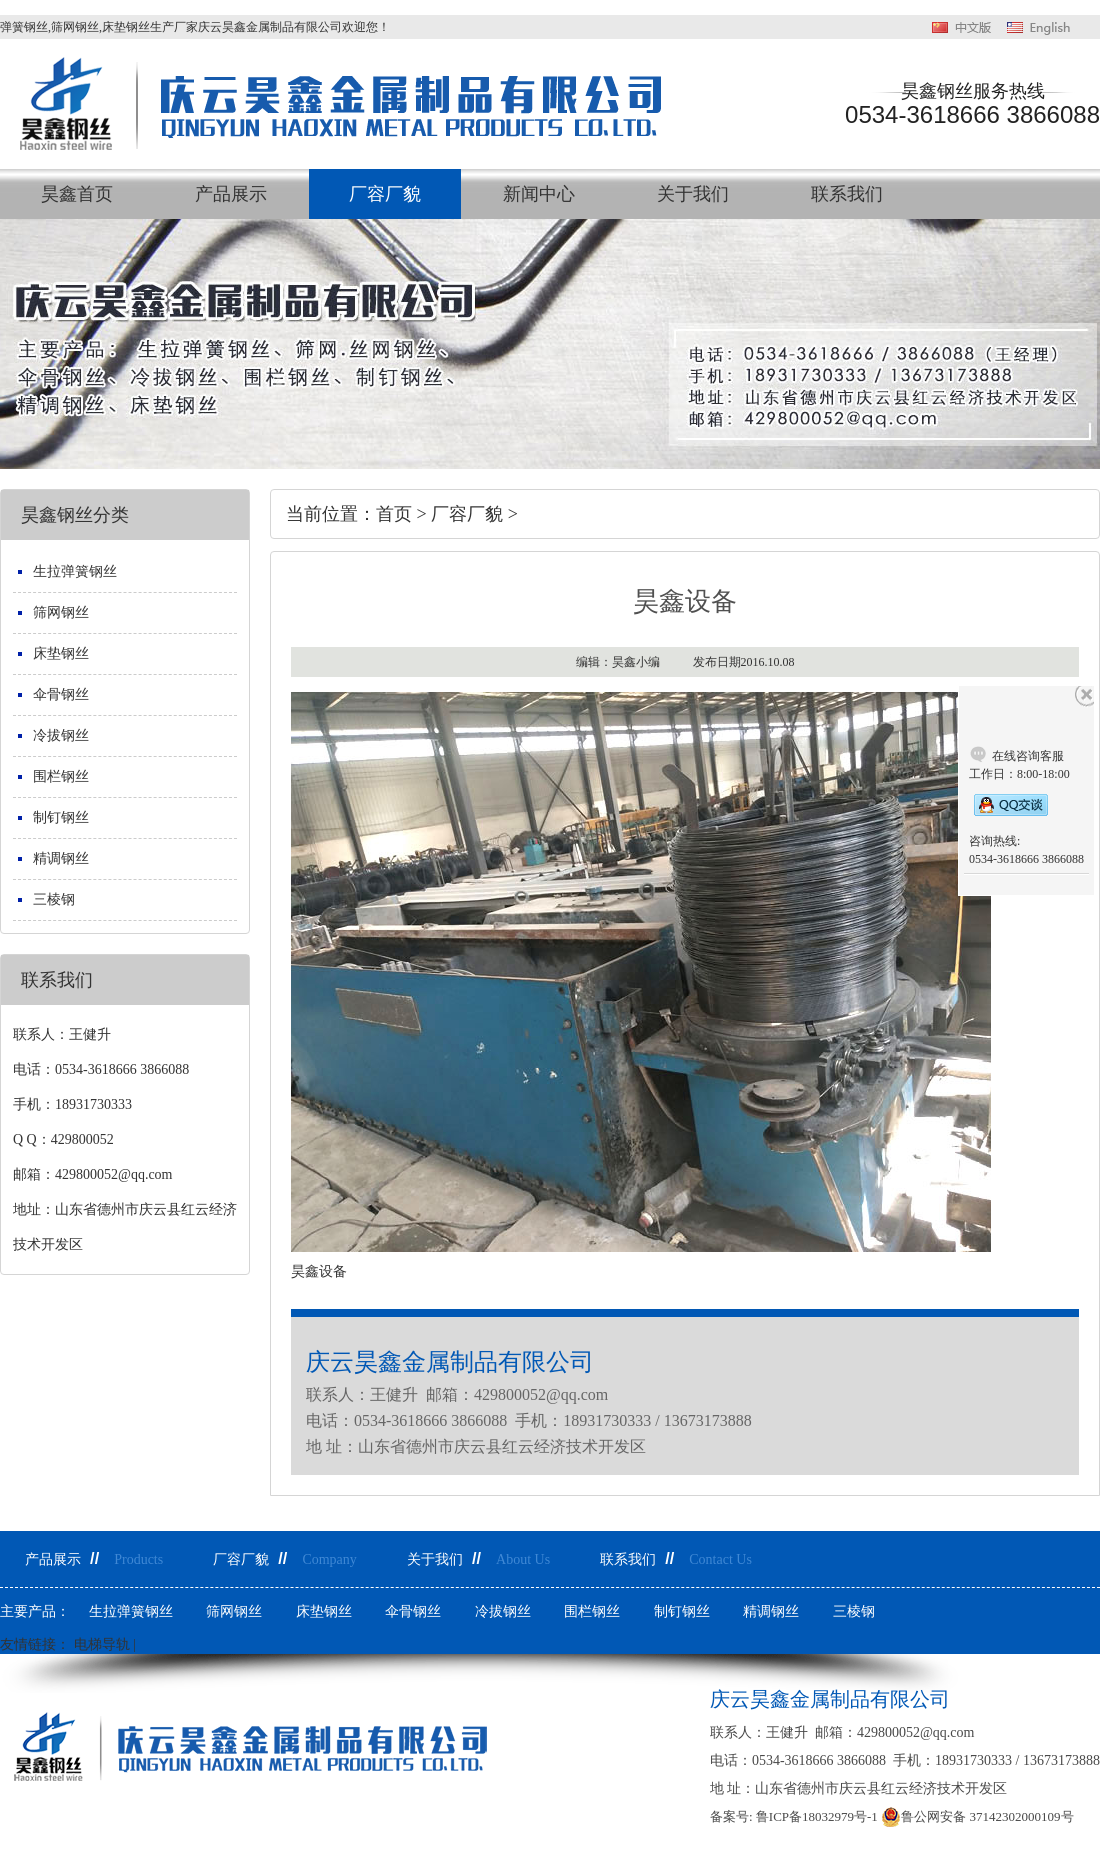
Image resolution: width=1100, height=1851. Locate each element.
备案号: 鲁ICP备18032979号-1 (794, 1816)
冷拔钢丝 (61, 735)
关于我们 (693, 194)
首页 (394, 514)
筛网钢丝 (61, 612)
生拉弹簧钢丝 (75, 571)
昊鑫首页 (77, 194)
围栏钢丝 (61, 776)
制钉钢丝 (61, 817)
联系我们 (847, 194)
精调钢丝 (61, 858)
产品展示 (231, 194)
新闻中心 (539, 194)
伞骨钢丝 (61, 694)
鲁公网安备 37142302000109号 (977, 1817)
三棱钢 (54, 899)
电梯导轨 (102, 1644)
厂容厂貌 (385, 194)
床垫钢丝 (61, 653)
